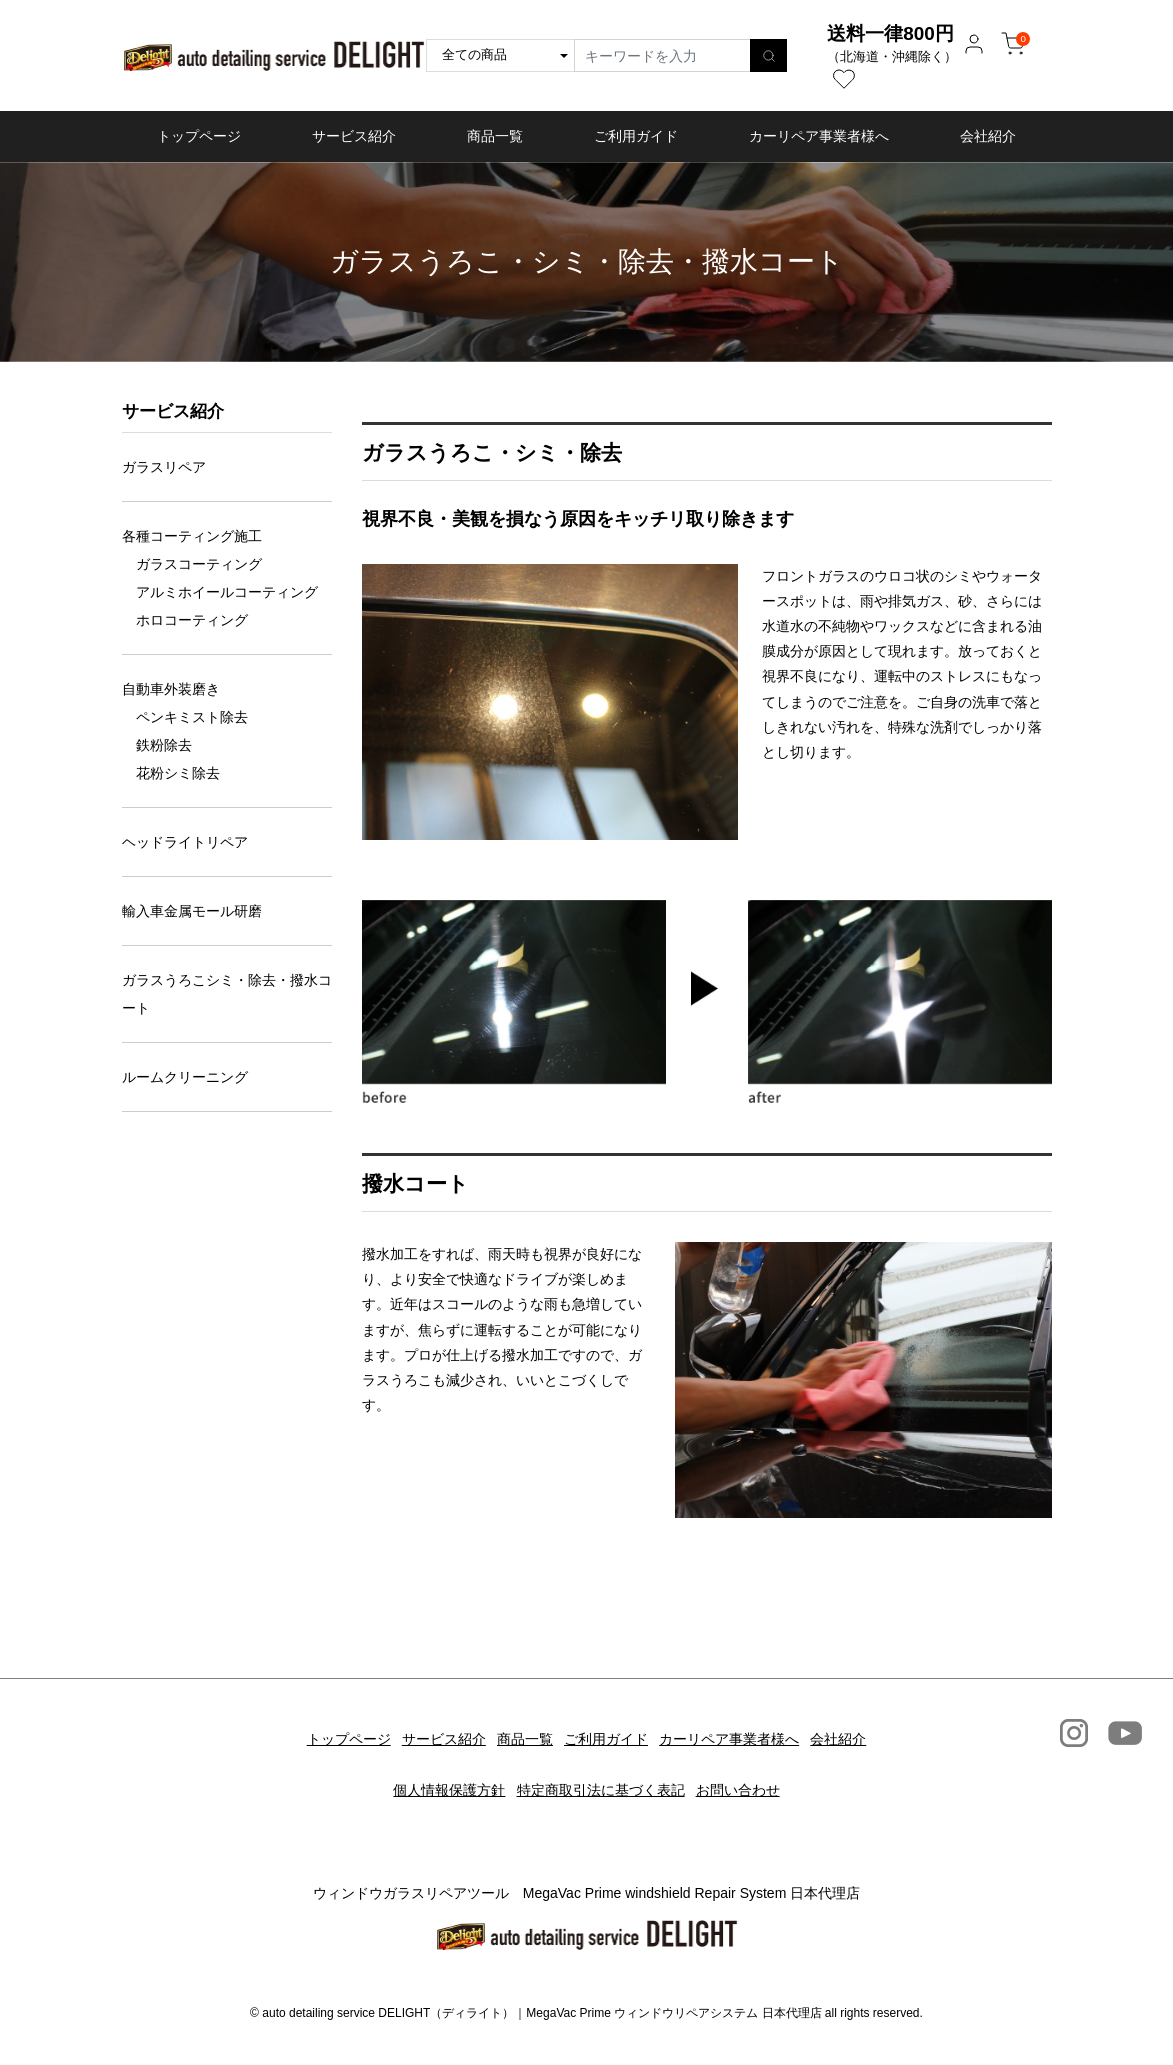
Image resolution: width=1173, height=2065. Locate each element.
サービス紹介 (354, 136)
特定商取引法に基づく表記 (601, 1762)
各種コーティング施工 (192, 536)
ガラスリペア (164, 467)
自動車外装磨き (171, 689)
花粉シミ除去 (178, 773)
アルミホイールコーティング (227, 592)
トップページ (199, 136)
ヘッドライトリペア (185, 842)
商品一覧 (495, 136)
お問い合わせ (751, 1762)
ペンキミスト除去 (192, 717)
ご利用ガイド (636, 136)
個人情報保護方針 (436, 1762)
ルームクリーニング (185, 1077)
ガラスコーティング (199, 564)
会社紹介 (988, 136)
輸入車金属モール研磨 (192, 911)
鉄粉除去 (164, 745)
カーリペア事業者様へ (819, 136)
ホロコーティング (192, 620)
